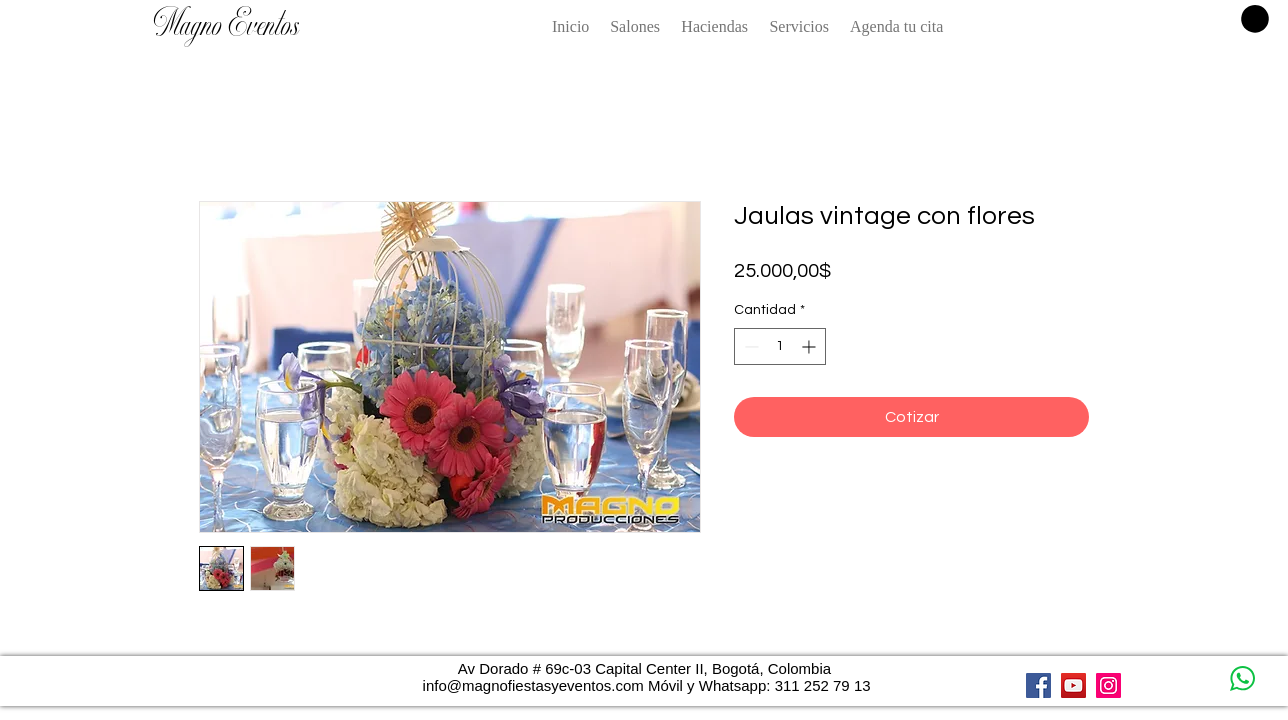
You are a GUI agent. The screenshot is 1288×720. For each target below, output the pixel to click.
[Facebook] (1038, 685)
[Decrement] (749, 346)
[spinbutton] (780, 346)
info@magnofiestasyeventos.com (533, 685)
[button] (1255, 19)
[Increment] (810, 346)
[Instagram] (1108, 685)
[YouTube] (1073, 685)
